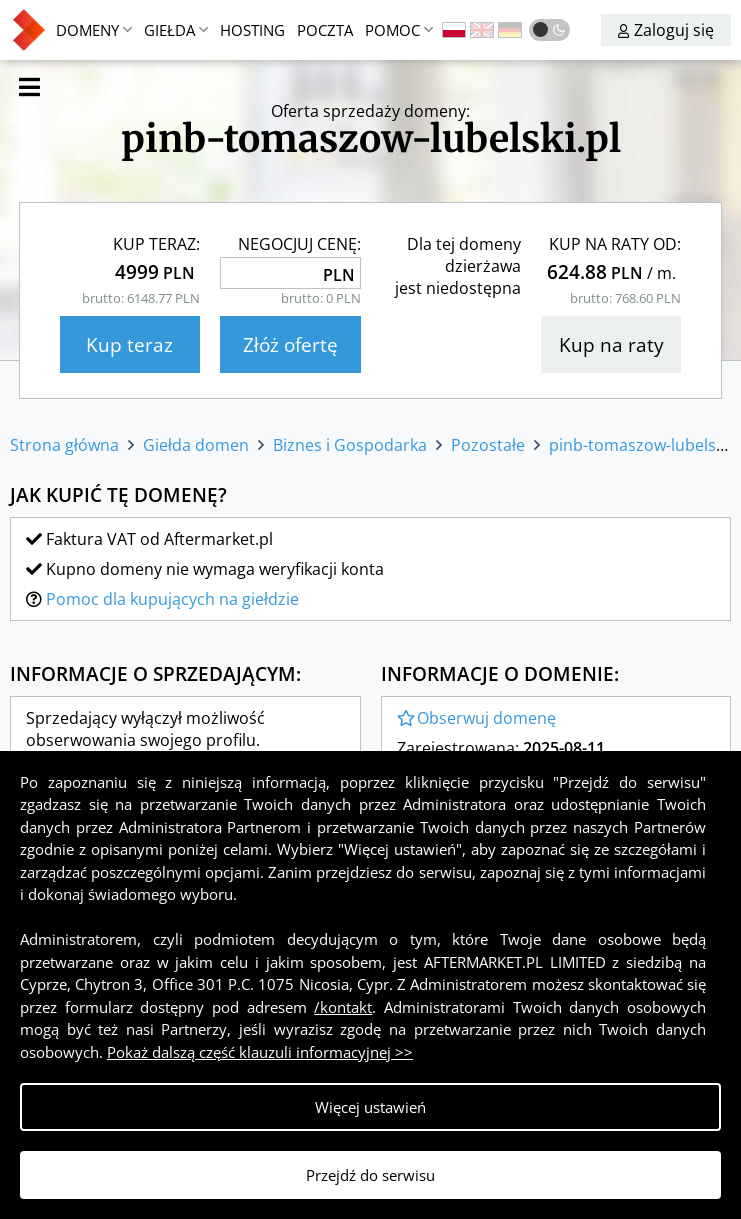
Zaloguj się (666, 30)
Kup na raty (611, 344)
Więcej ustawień (370, 1107)
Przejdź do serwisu (370, 1175)
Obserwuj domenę (476, 718)
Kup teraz (129, 344)
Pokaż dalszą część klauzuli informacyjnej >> (260, 1052)
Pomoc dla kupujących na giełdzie (172, 599)
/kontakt (343, 1007)
